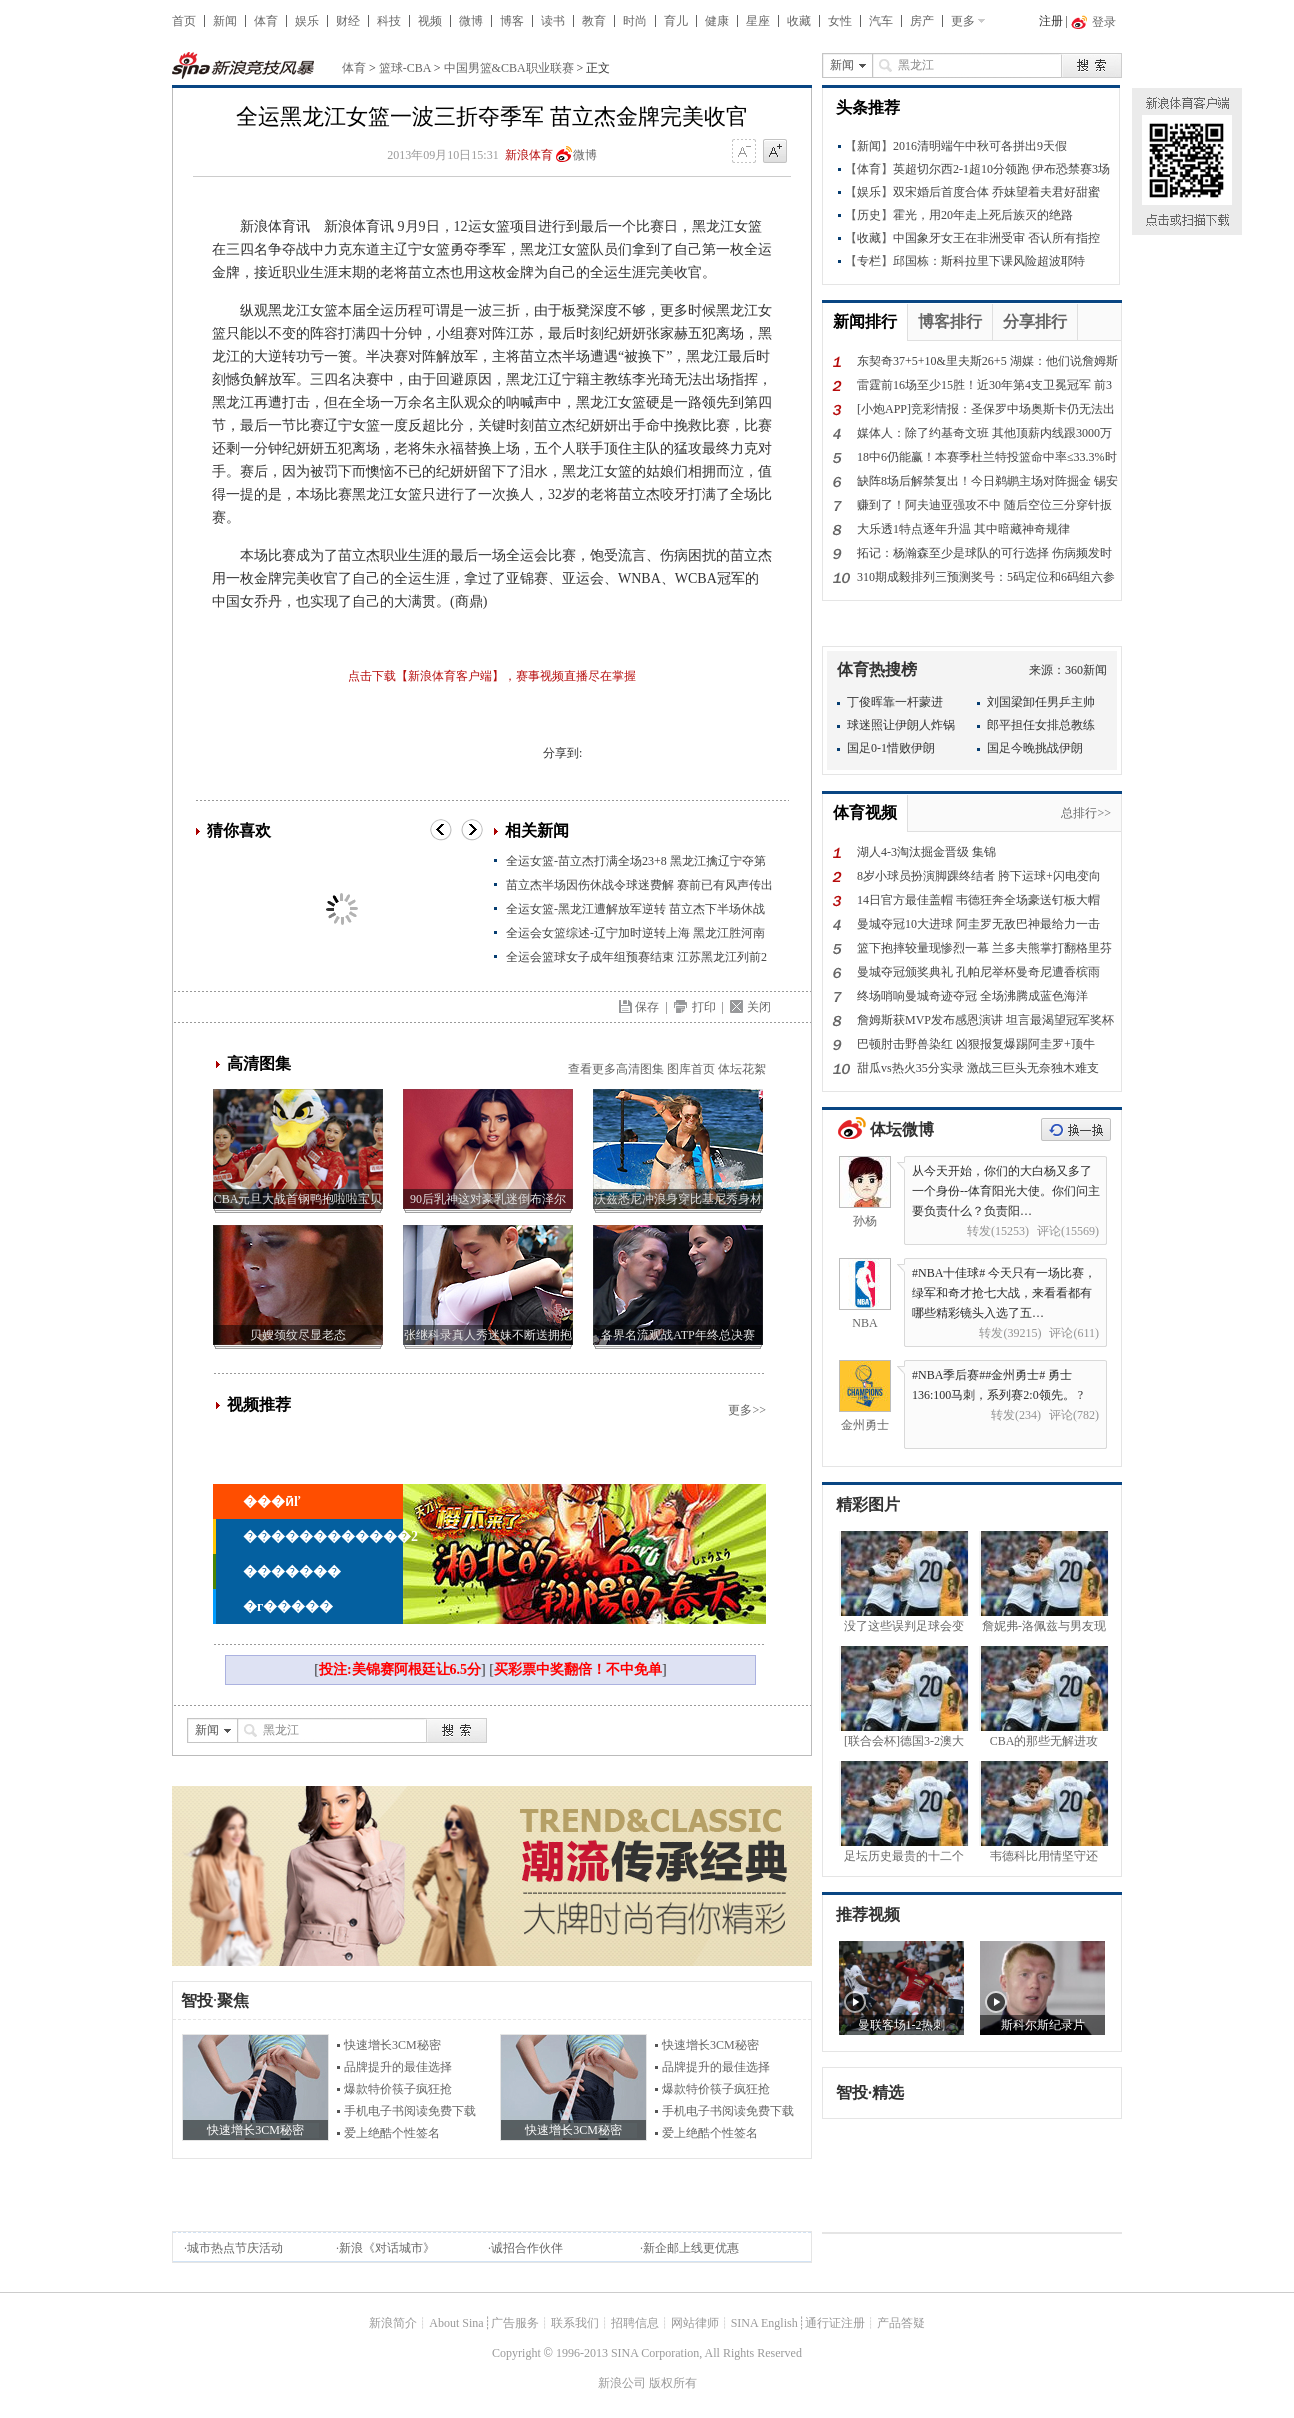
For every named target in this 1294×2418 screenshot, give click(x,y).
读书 (553, 21)
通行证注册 (835, 2323)
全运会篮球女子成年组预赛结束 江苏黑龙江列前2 (636, 957)
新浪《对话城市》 (387, 2248)
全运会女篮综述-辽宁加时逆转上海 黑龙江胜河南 (635, 933)
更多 (963, 21)
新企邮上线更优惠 (691, 2248)
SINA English (764, 2323)
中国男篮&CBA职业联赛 (509, 68)
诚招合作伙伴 (527, 2248)
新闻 (225, 21)
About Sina (456, 2323)
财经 (348, 21)
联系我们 (575, 2323)
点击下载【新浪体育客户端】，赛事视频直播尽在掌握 (492, 676)
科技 (389, 21)
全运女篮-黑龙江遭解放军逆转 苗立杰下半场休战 (635, 909)
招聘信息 (635, 2323)
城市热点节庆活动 (235, 2248)
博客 (512, 21)
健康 (717, 21)
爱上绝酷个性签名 (392, 2133)
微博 (471, 21)
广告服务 (515, 2323)
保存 (647, 1007)
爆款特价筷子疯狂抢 (398, 2089)
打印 (704, 1007)
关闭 (759, 1007)
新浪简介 (393, 2323)
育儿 (676, 21)
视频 (430, 21)
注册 (1051, 21)
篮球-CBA (405, 68)
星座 (758, 21)
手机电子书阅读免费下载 (410, 2111)
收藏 (799, 21)
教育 (594, 21)
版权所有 (673, 2383)
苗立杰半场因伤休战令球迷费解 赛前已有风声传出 (639, 885)
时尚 (635, 21)
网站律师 (695, 2323)
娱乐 (307, 21)
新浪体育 (529, 155)
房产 (922, 21)
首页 (184, 21)
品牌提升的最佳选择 (398, 2067)
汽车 (881, 21)
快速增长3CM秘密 (392, 2045)
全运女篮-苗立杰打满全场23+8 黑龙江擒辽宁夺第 (636, 861)
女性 (840, 21)
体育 (266, 21)
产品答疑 (901, 2323)
